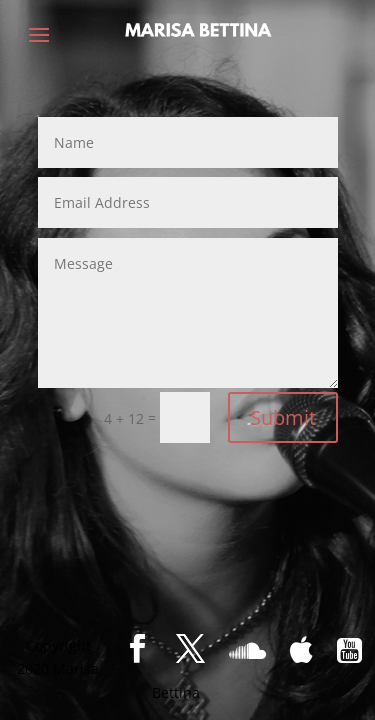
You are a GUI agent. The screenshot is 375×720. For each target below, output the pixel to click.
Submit (283, 417)
